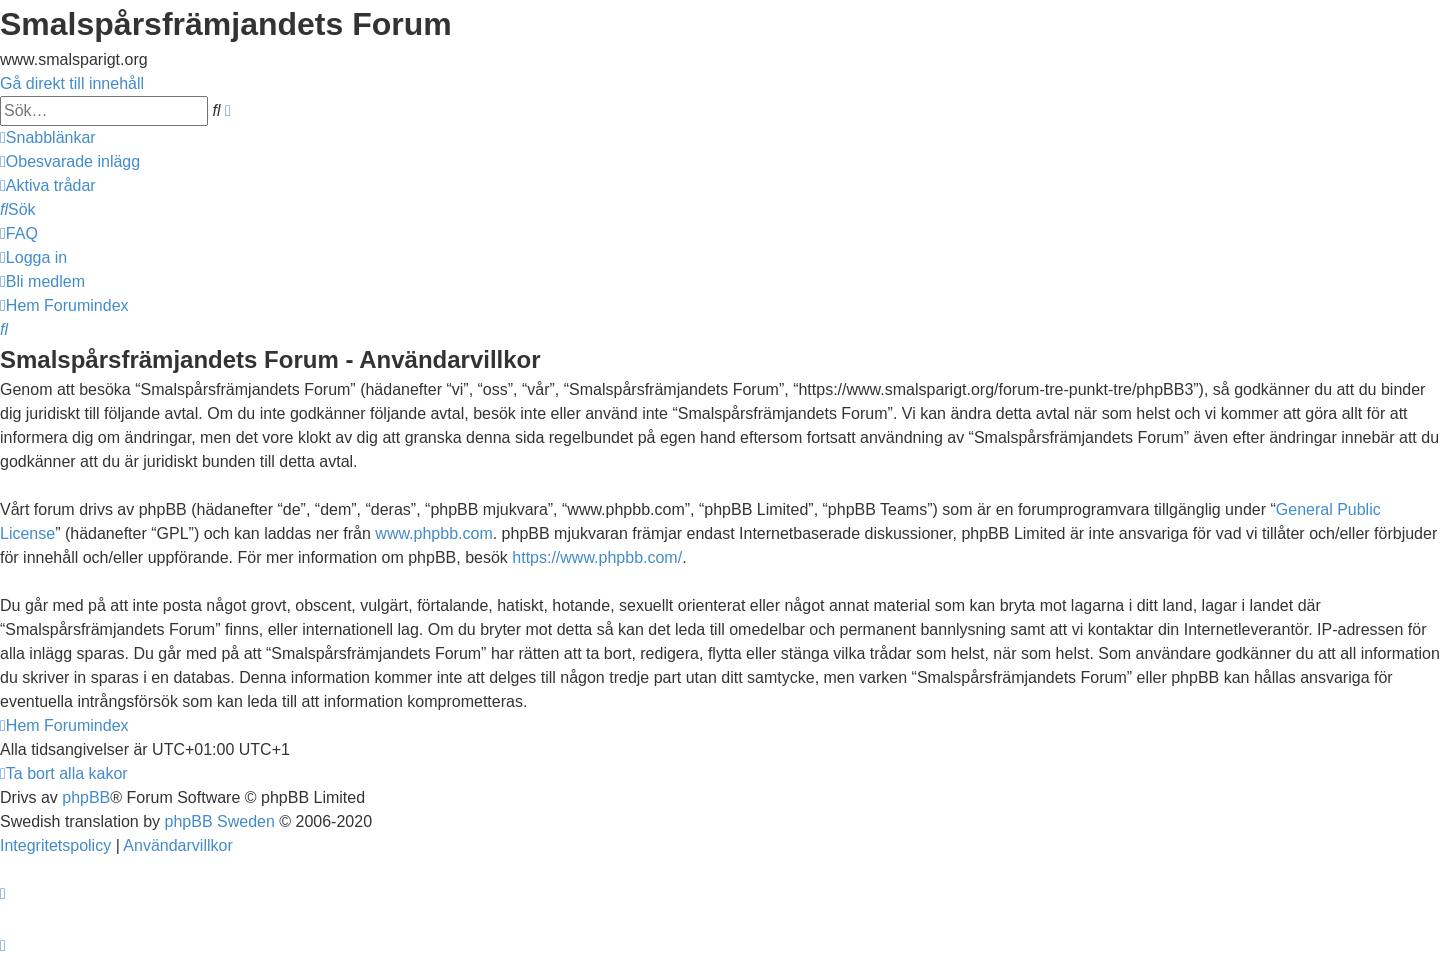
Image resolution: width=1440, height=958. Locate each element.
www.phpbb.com (433, 533)
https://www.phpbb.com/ (597, 557)
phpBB (86, 797)
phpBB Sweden (220, 821)
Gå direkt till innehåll (72, 83)
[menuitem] (70, 161)
